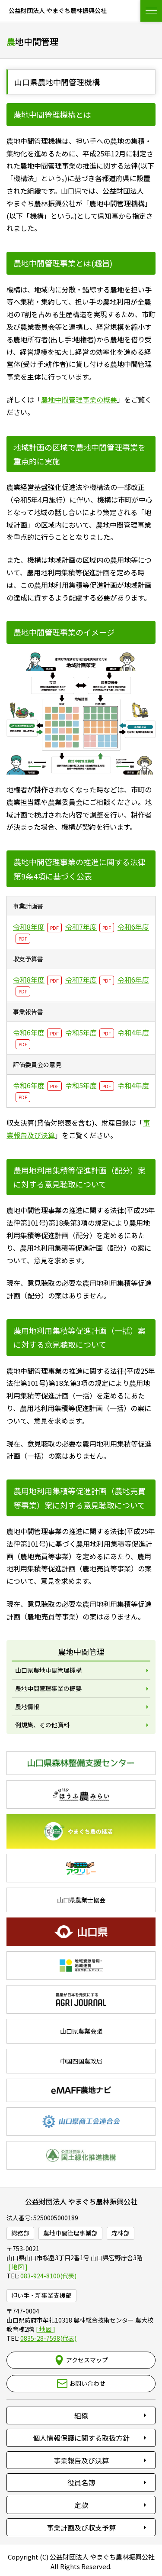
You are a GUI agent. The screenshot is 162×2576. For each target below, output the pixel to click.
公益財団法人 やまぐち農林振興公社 (81, 2201)
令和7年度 (81, 926)
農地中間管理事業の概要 (79, 399)
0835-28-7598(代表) (48, 2338)
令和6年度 (28, 1032)
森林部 (120, 2233)
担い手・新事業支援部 (41, 2295)
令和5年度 (81, 1032)
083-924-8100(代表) (48, 2275)
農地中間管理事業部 (70, 2233)
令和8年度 (28, 926)
